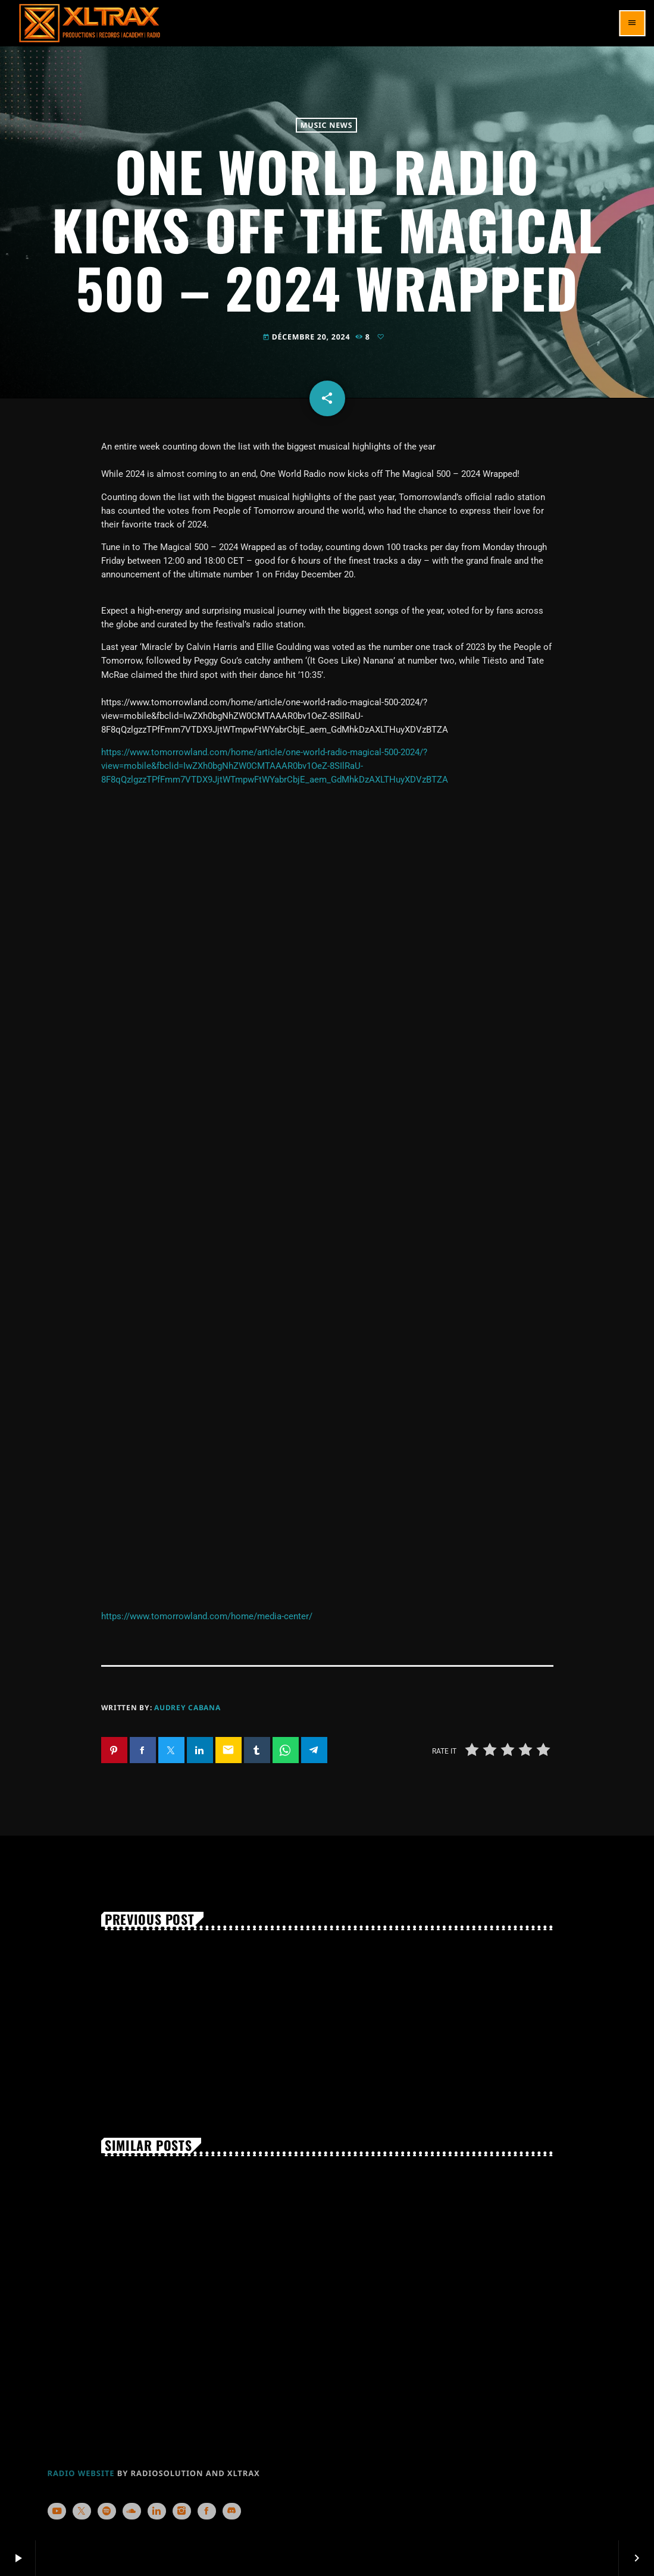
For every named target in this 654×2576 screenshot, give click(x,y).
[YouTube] (57, 2511)
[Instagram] (182, 2511)
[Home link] (89, 23)
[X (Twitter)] (82, 2511)
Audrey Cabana (187, 1707)
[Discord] (232, 2511)
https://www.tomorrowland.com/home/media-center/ (206, 1616)
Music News (326, 125)
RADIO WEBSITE (81, 2473)
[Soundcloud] (132, 2511)
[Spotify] (107, 2511)
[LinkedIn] (157, 2511)
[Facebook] (207, 2511)
